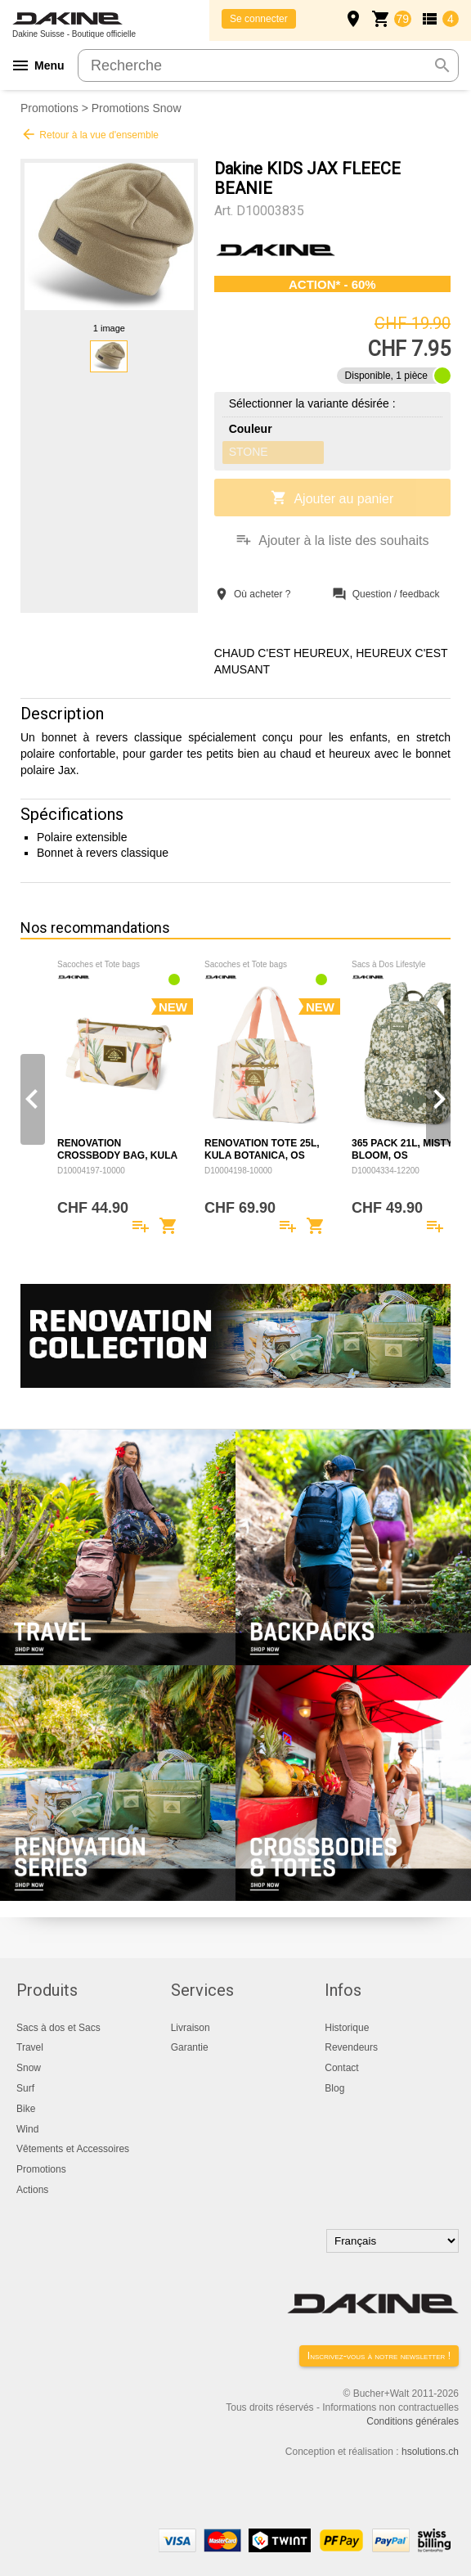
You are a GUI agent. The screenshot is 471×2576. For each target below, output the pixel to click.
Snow (28, 2068)
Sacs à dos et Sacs (58, 2027)
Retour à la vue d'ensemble (89, 134)
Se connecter (259, 19)
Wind (27, 2129)
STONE (248, 451)
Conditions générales (412, 2421)
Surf (25, 2088)
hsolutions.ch (430, 2451)
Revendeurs (351, 2047)
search (442, 65)
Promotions (49, 108)
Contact (341, 2068)
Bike (25, 2108)
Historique (347, 2027)
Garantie (190, 2047)
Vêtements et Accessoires (72, 2149)
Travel (29, 2047)
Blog (334, 2088)
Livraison (190, 2027)
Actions (32, 2189)
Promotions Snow (137, 108)
